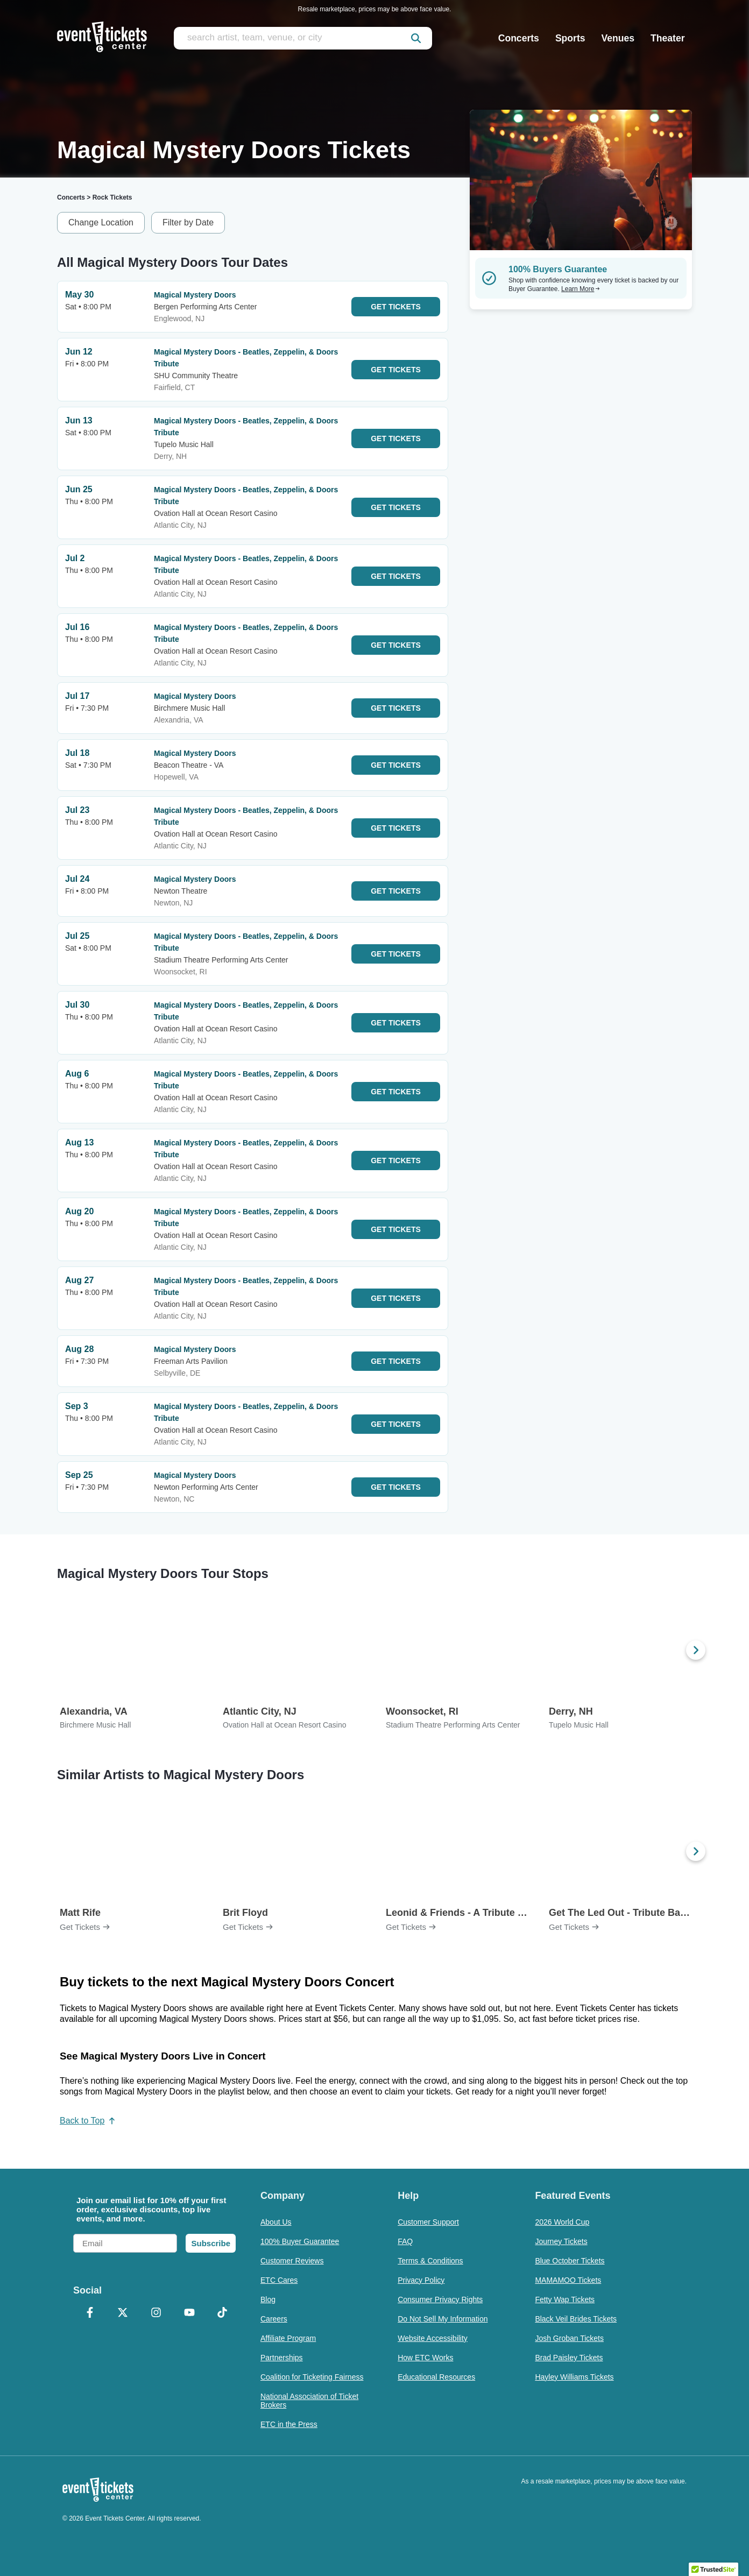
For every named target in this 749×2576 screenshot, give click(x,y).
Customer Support (428, 2222)
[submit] (416, 38)
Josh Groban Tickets (569, 2338)
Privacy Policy (421, 2280)
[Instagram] (156, 2313)
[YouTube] (189, 2313)
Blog (267, 2299)
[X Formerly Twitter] (123, 2313)
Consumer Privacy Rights (440, 2299)
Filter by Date (188, 222)
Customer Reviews (291, 2260)
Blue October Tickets (569, 2260)
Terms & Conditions (430, 2260)
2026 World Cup (562, 2222)
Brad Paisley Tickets (569, 2357)
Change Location (100, 222)
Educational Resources (436, 2377)
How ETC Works (425, 2357)
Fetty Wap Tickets (565, 2299)
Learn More (580, 289)
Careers (273, 2319)
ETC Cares (279, 2280)
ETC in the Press (288, 2424)
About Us (276, 2222)
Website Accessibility (433, 2338)
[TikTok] (222, 2313)
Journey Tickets (561, 2241)
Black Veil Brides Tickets (576, 2319)
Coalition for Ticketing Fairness (311, 2377)
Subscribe (210, 2243)
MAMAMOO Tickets (568, 2280)
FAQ (405, 2241)
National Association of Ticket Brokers (309, 2400)
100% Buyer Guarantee (299, 2241)
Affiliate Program (288, 2338)
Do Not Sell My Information (442, 2319)
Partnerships (281, 2357)
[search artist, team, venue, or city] (303, 38)
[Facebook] (90, 2313)
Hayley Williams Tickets (574, 2377)
